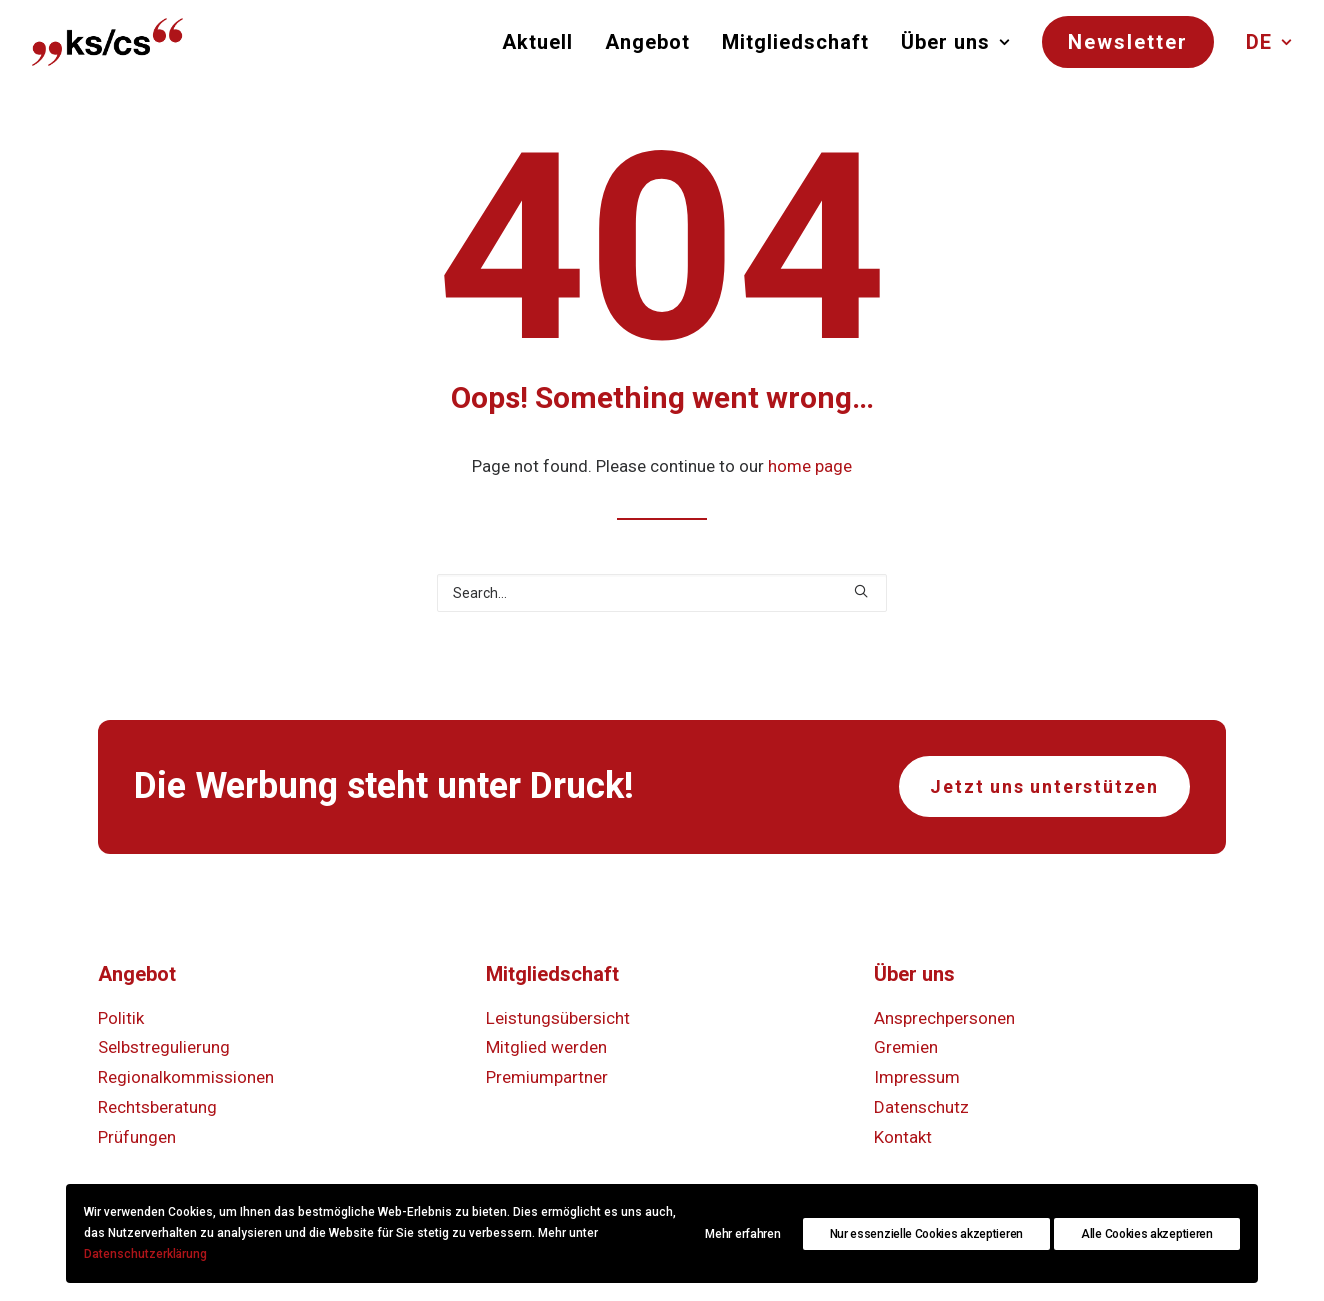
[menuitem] (544, 42)
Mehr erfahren (742, 1234)
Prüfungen (137, 1137)
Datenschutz (921, 1107)
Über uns (955, 42)
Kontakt (903, 1137)
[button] (861, 591)
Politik (121, 1018)
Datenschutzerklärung (145, 1254)
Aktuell (537, 42)
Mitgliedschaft (795, 42)
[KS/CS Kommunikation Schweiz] (107, 42)
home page (810, 466)
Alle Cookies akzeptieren (1147, 1234)
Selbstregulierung (164, 1047)
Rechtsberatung (157, 1107)
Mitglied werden (546, 1047)
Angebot (647, 42)
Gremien (906, 1047)
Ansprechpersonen (944, 1018)
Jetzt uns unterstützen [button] (1044, 786)
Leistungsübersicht (558, 1018)
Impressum (917, 1077)
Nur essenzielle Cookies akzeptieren (927, 1234)
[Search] (662, 593)
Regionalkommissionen (186, 1077)
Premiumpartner (547, 1077)
